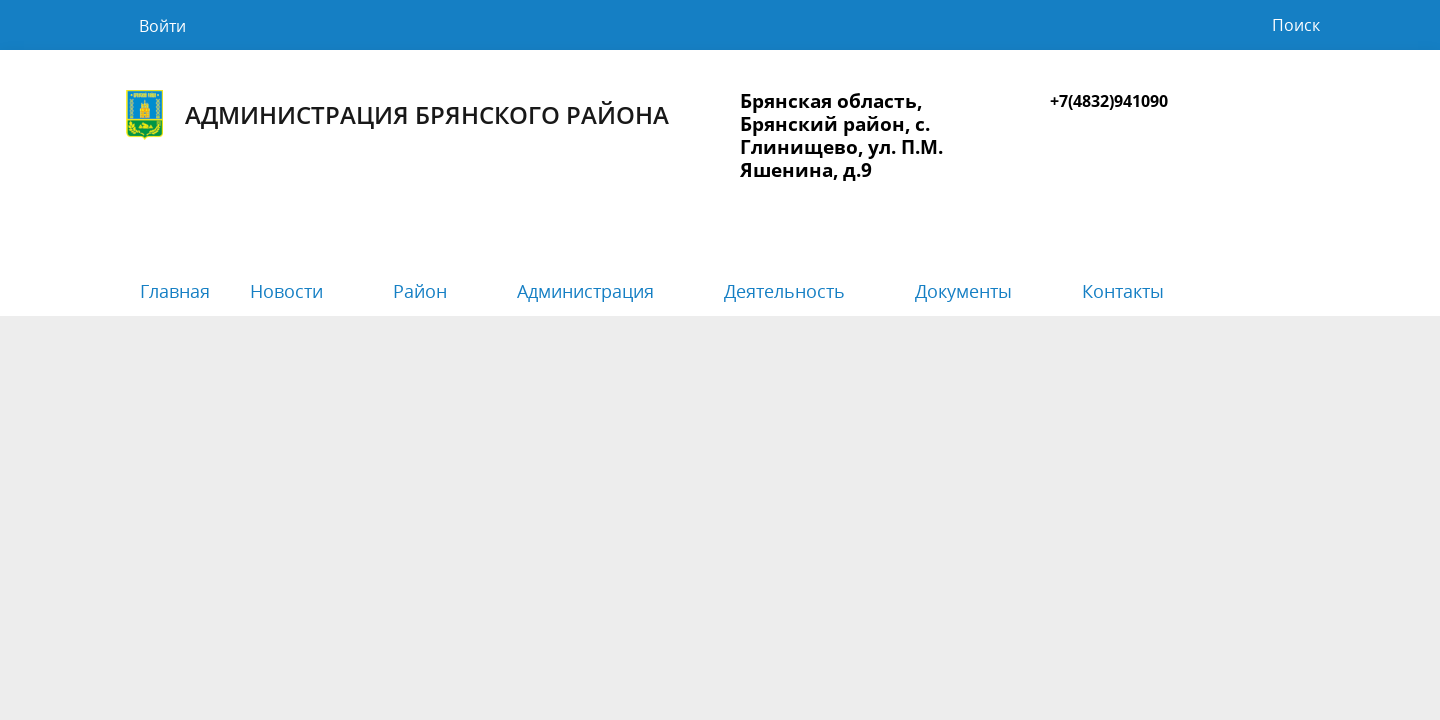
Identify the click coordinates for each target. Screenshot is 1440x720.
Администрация (585, 291)
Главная (175, 291)
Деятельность (784, 291)
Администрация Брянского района (394, 115)
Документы (963, 291)
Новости (286, 291)
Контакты (1123, 291)
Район (420, 291)
